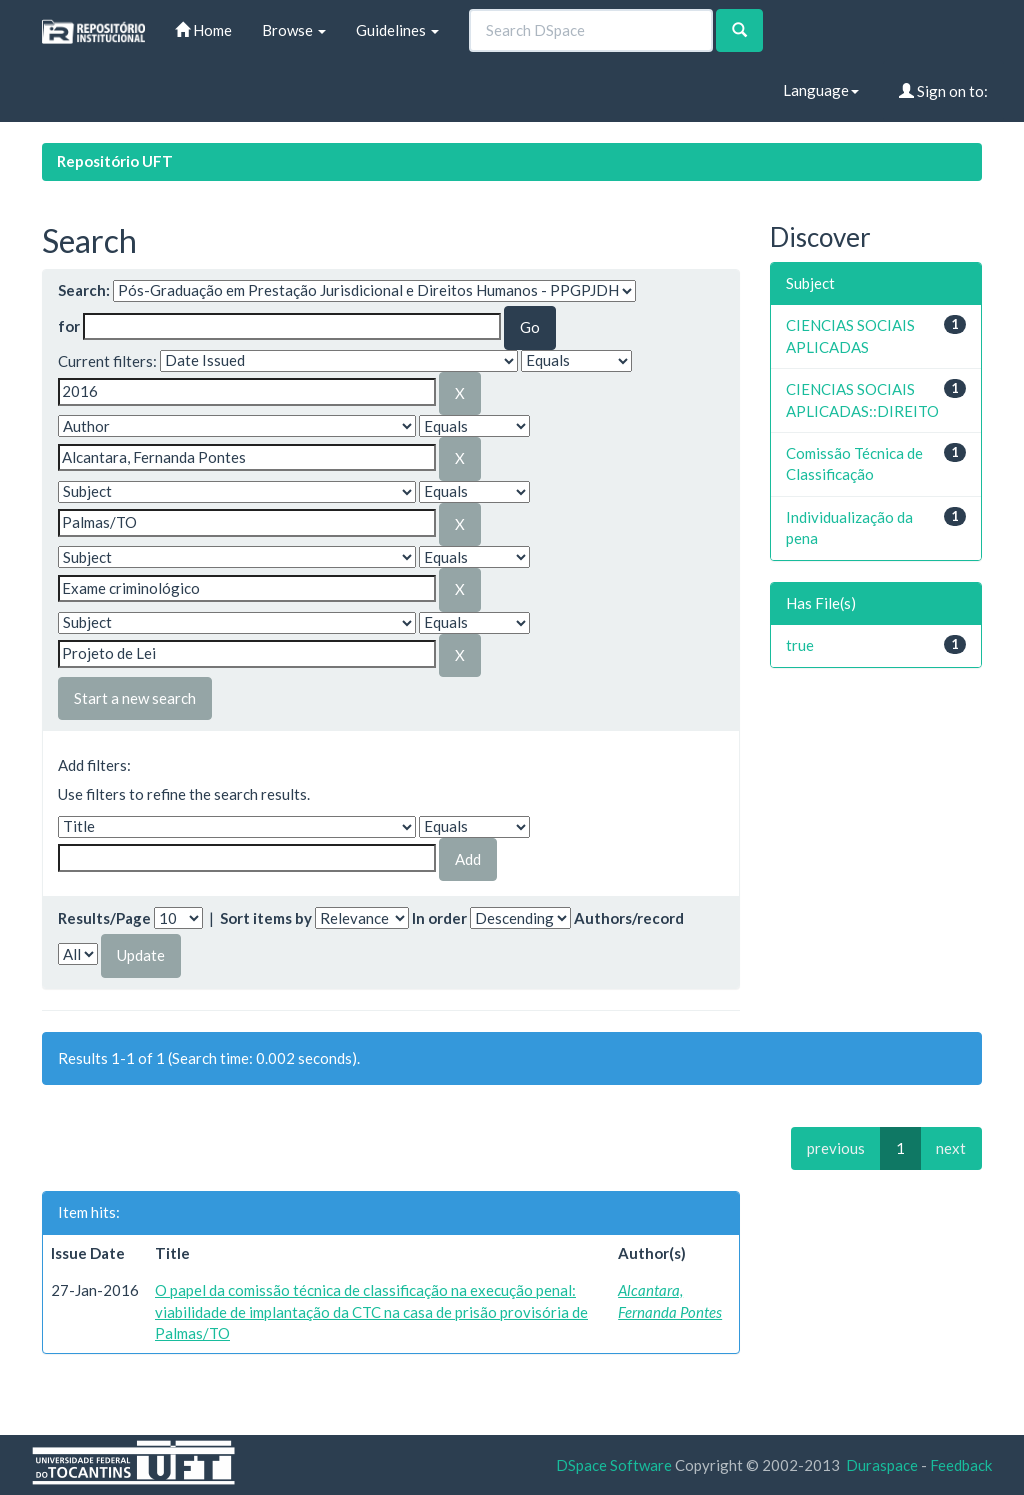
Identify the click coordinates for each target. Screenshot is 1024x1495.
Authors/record (629, 918)
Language (821, 90)
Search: (84, 290)
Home (203, 30)
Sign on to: (943, 91)
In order (439, 918)
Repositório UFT (115, 161)
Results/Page (104, 918)
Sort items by (266, 918)
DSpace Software (614, 1465)
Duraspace (882, 1465)
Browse (294, 30)
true (800, 645)
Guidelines (397, 30)
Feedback (961, 1465)
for (69, 326)
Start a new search (135, 698)
